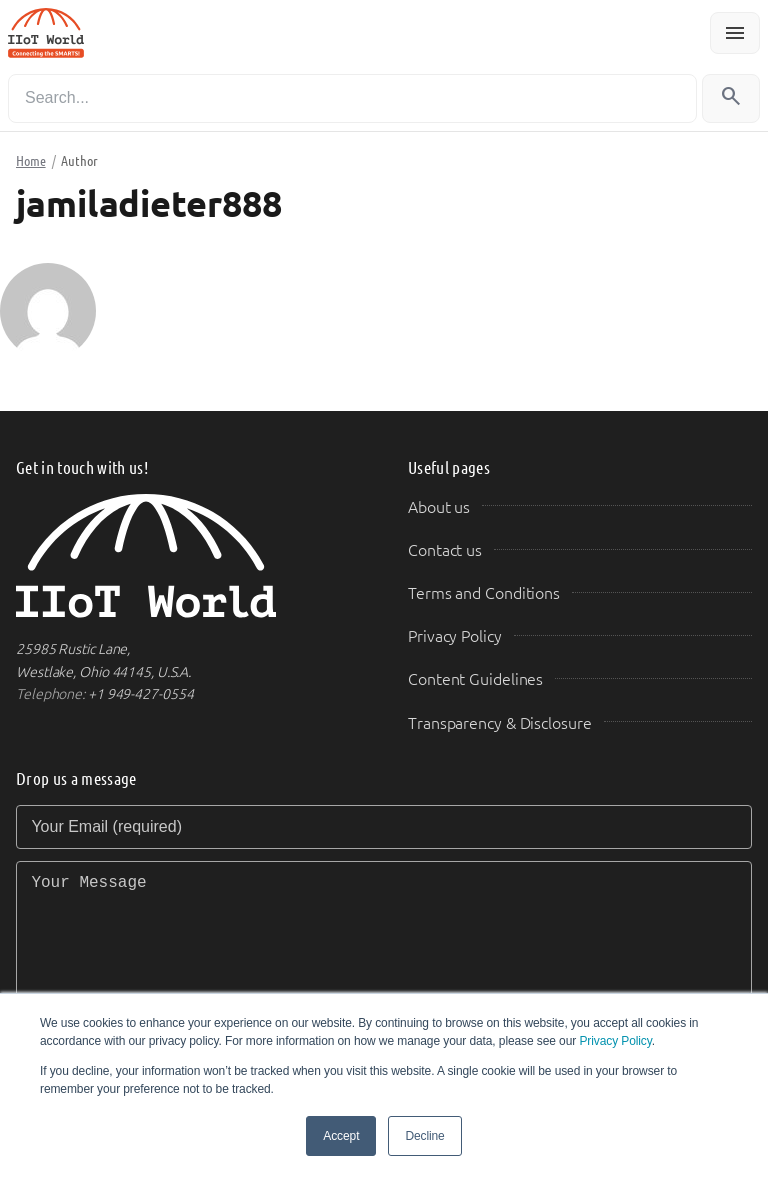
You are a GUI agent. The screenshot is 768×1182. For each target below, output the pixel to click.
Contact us (445, 550)
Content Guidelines (475, 679)
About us (439, 507)
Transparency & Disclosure (500, 723)
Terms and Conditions (484, 593)
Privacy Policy (615, 1041)
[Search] (352, 98)
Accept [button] (341, 1136)
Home (31, 161)
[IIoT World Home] (188, 556)
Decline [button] (424, 1136)
